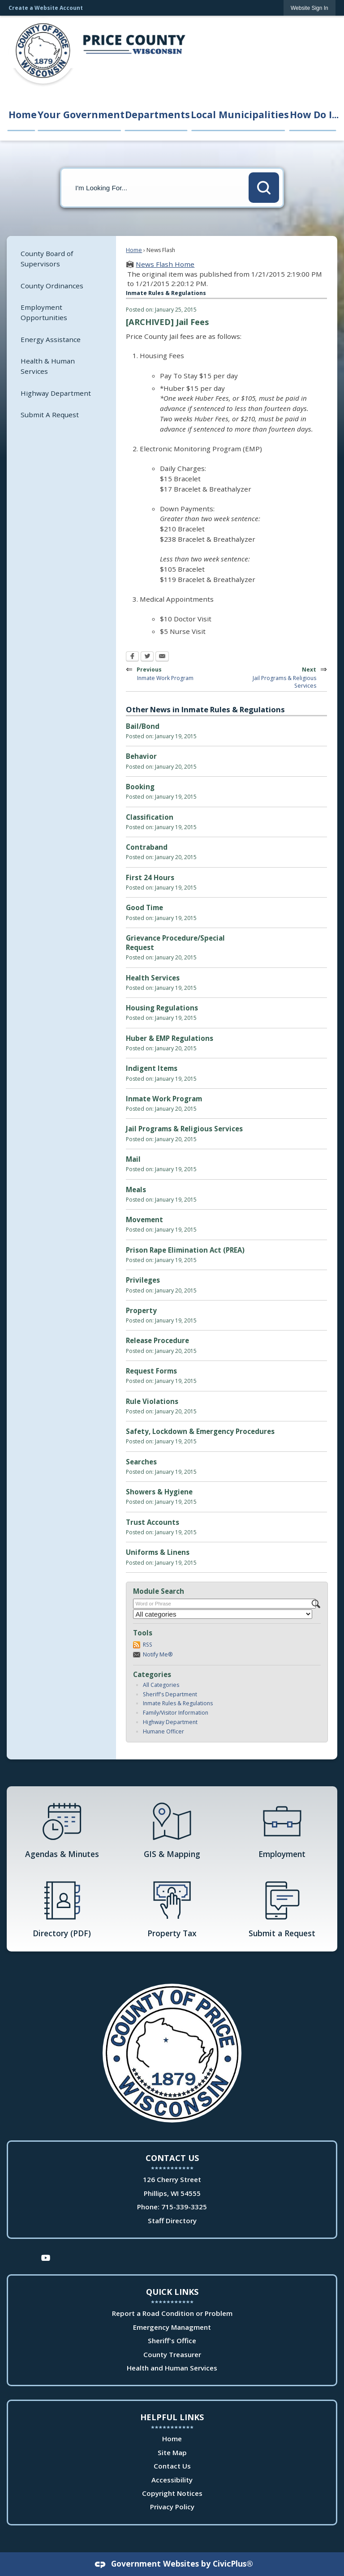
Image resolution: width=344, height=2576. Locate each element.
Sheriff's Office (172, 2340)
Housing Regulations (162, 1007)
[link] (309, 8)
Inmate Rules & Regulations (178, 1703)
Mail (133, 1159)
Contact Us (172, 2465)
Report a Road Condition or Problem (172, 2313)
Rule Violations (152, 1401)
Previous (166, 672)
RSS (147, 1644)
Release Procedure (157, 1340)
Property (141, 1310)
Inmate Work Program (164, 1098)
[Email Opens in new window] (162, 657)
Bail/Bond (142, 726)
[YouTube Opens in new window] (45, 2257)
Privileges (143, 1279)
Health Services (153, 977)
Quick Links (172, 2291)
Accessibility (172, 2479)
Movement (144, 1219)
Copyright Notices (172, 2493)
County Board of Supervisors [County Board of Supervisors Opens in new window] (47, 258)
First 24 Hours (150, 877)
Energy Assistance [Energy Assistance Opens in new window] (51, 339)
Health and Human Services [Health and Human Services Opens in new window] (172, 2367)
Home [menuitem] (22, 114)
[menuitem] (61, 258)
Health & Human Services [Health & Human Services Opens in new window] (48, 366)
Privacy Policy (172, 2506)
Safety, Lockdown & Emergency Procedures (200, 1431)
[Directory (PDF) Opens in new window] (62, 1908)
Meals (136, 1189)
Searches (141, 1461)
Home (134, 250)
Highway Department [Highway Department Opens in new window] (56, 393)
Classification (149, 817)
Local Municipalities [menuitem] (239, 114)
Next (281, 676)
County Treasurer (172, 2354)
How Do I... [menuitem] (313, 114)
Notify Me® (158, 1654)
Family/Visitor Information (175, 1712)
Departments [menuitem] (157, 114)
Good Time (144, 907)
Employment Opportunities (44, 312)
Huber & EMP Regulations (169, 1038)
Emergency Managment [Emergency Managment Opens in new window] (172, 2327)
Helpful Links (172, 2417)
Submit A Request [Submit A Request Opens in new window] (50, 414)
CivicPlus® (233, 2563)
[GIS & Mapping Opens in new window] (172, 1829)
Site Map (172, 2452)
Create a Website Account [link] (46, 8)
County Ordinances (52, 285)
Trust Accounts (152, 1522)
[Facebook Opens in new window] (132, 657)
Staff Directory (172, 2220)
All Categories (161, 1685)
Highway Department (170, 1722)
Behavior (141, 756)
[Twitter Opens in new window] (147, 657)
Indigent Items (151, 1068)
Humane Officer (163, 1731)
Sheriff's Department (170, 1694)
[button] (264, 187)
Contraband (147, 847)
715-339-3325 (184, 2206)
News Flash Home (165, 264)
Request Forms (151, 1370)
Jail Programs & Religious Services (184, 1128)
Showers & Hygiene (159, 1491)
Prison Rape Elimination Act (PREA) (185, 1249)
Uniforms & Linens (157, 1552)
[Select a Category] (222, 1614)
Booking (140, 786)
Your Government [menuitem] (80, 114)
